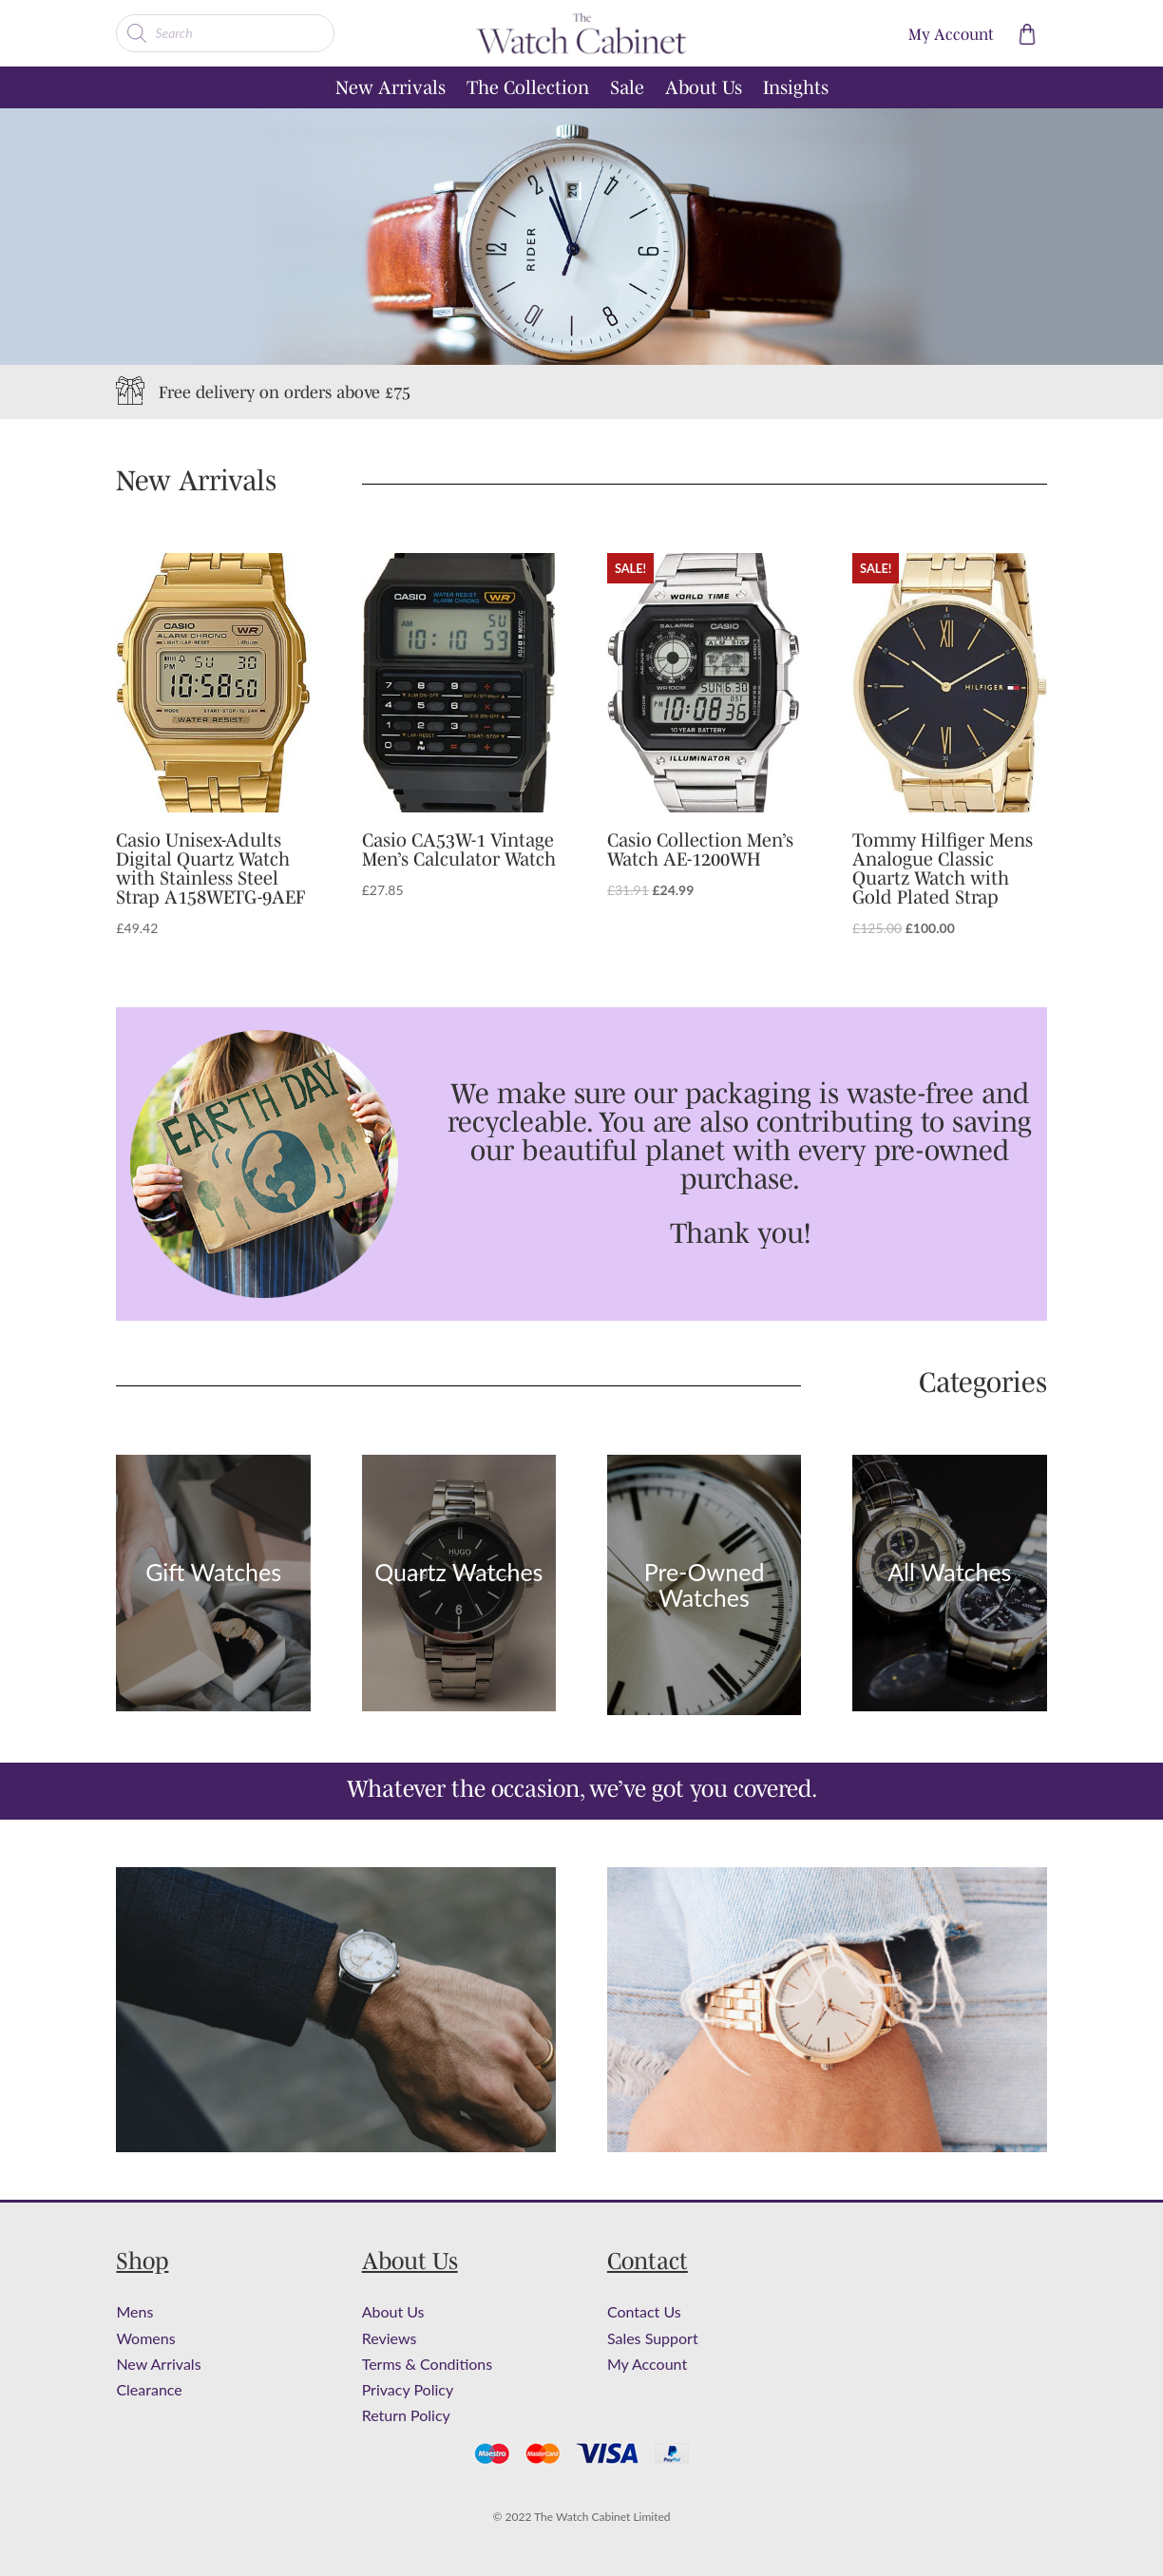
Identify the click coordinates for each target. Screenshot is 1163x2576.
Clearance (148, 2389)
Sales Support (652, 2338)
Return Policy (406, 2415)
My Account (647, 2364)
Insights (796, 89)
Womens (145, 2338)
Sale (627, 89)
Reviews (389, 2338)
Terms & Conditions (427, 2364)
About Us (703, 89)
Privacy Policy (408, 2389)
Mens (134, 2311)
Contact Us (644, 2311)
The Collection (528, 89)
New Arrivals (390, 89)
